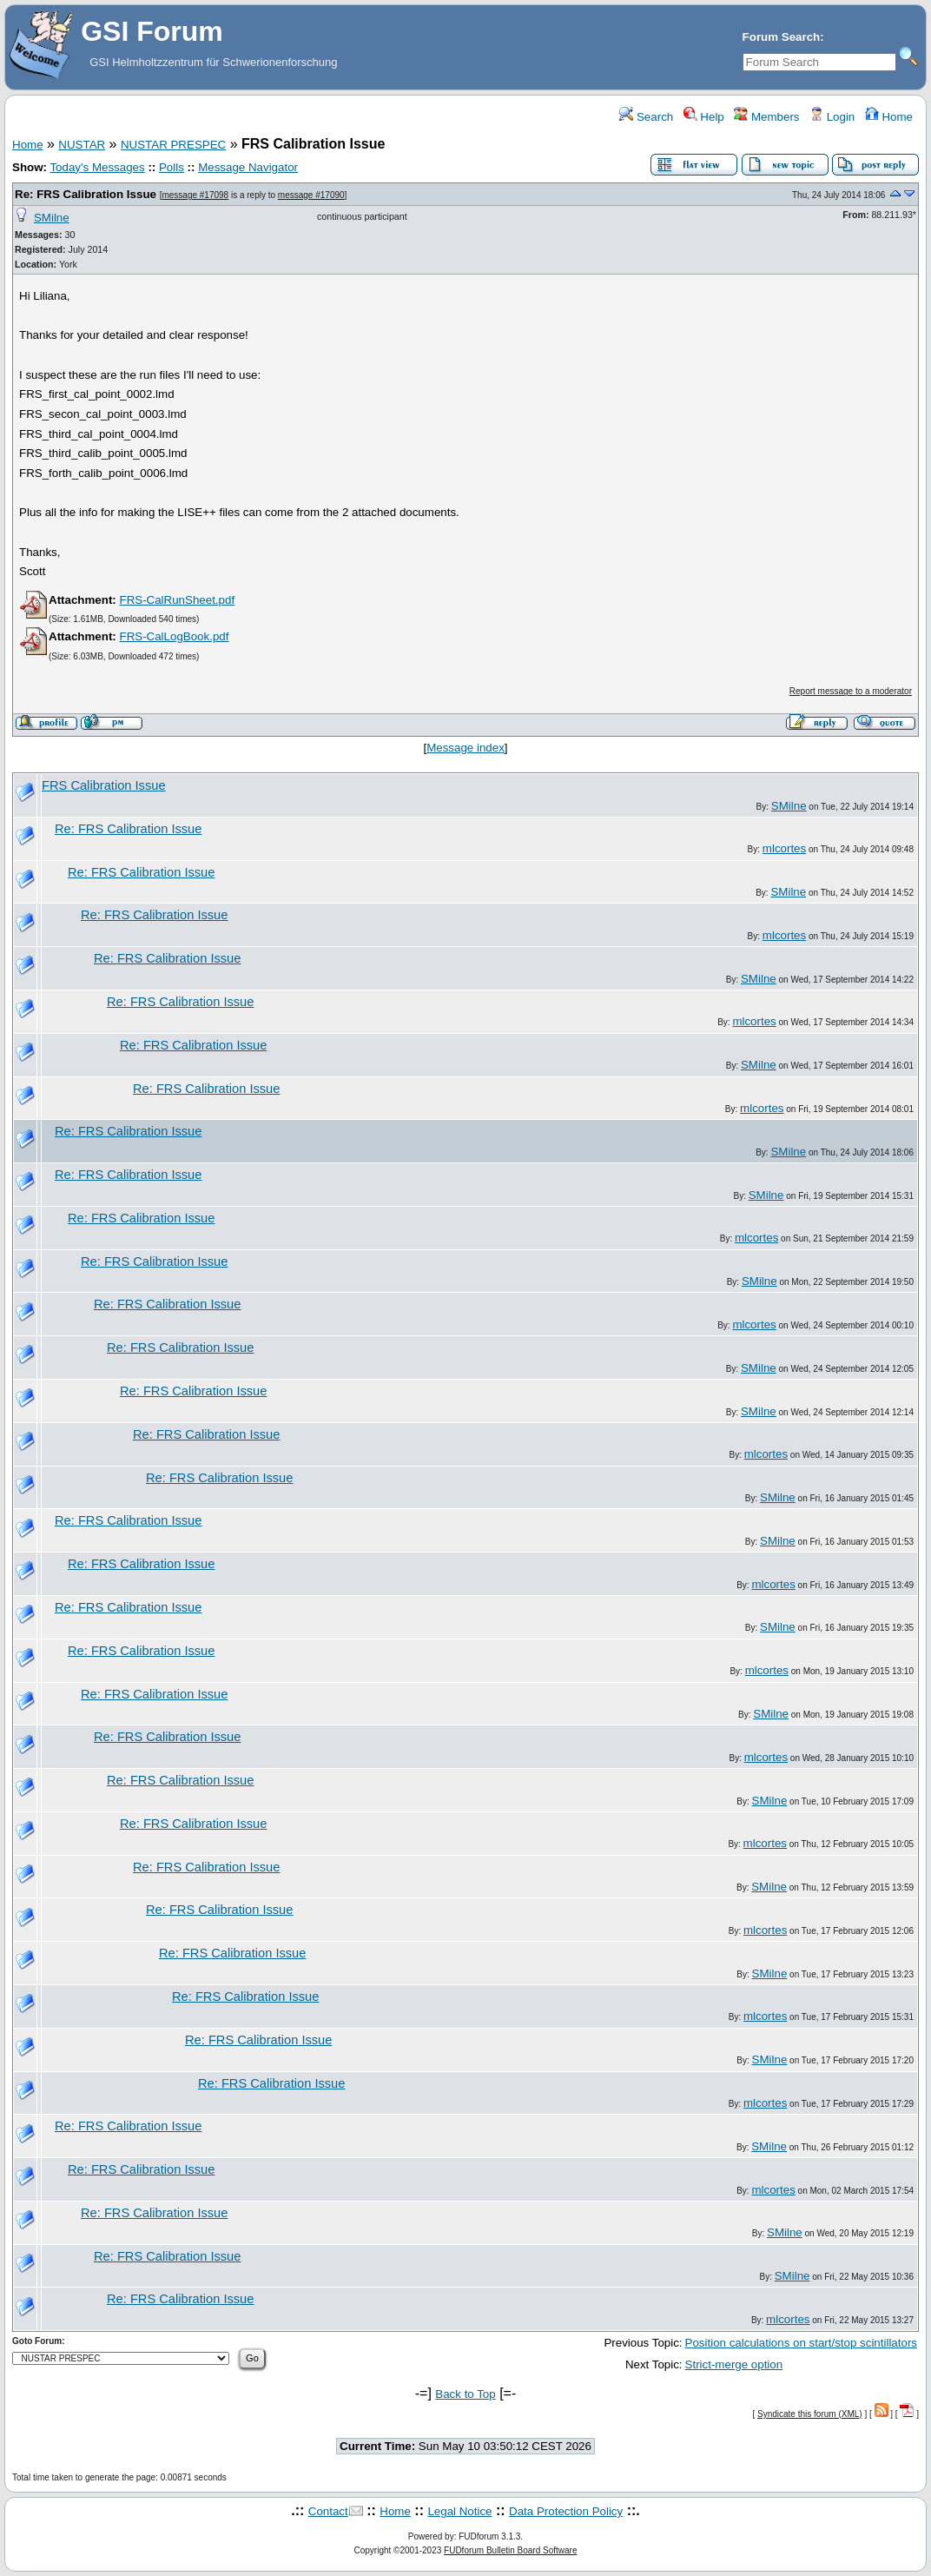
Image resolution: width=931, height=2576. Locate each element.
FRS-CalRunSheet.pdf (176, 599)
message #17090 (311, 195)
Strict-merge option (734, 2364)
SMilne (51, 217)
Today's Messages (97, 167)
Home (889, 116)
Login (832, 116)
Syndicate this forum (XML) (809, 2414)
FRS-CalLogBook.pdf (173, 636)
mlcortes (784, 848)
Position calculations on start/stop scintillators (801, 2342)
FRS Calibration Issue (104, 785)
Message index (465, 747)
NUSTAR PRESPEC (173, 144)
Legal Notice (459, 2511)
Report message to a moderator (850, 691)
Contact (328, 2511)
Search (646, 116)
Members (766, 116)
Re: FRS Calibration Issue (85, 194)
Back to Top (465, 2394)
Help (703, 116)
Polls (171, 167)
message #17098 (195, 195)
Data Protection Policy (566, 2511)
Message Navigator (248, 167)
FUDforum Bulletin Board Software (510, 2550)
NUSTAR (81, 144)
